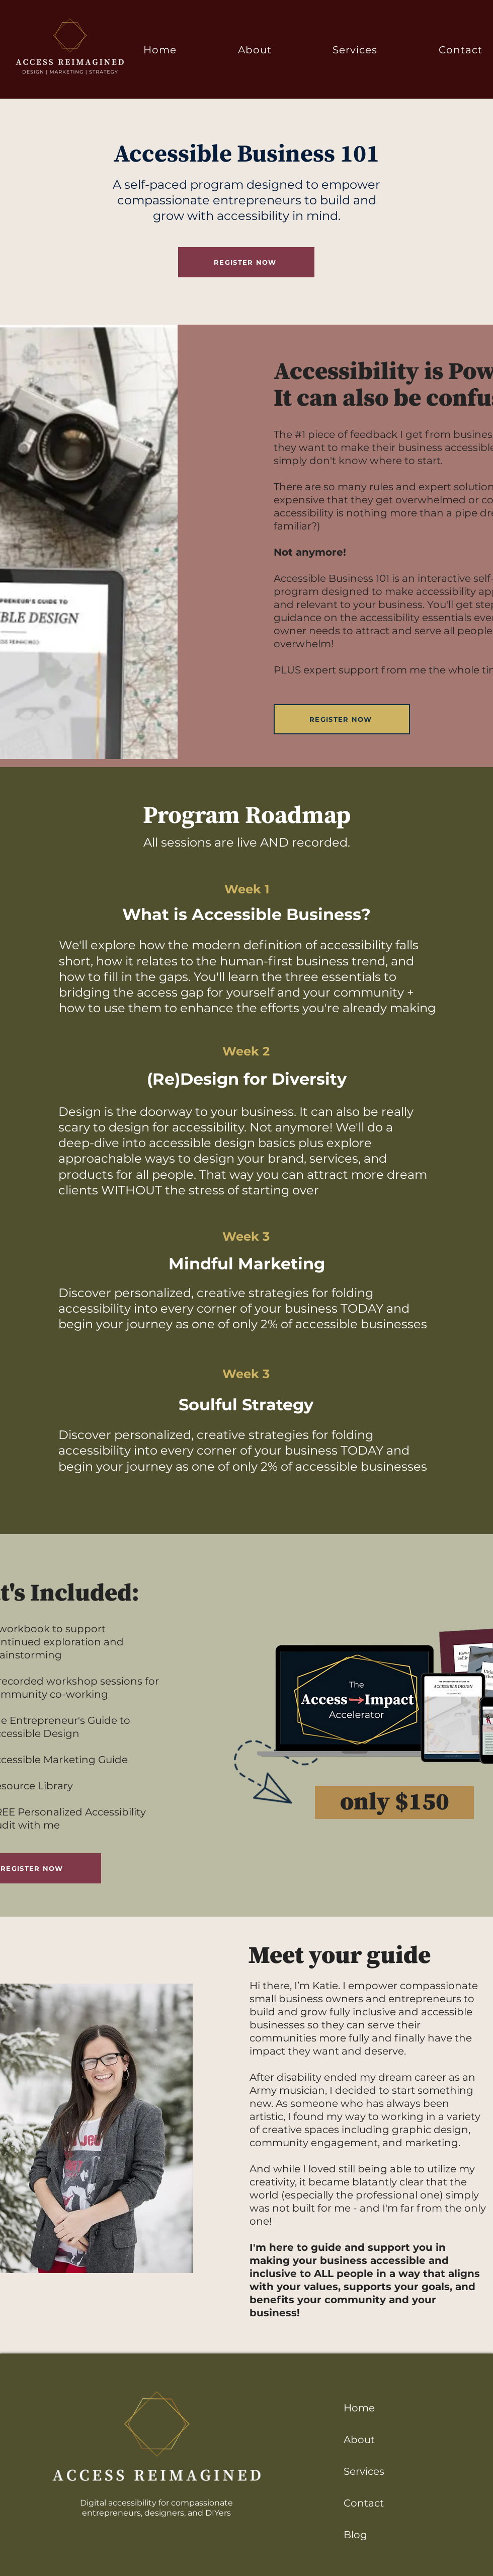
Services (364, 2471)
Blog (355, 2535)
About (359, 2440)
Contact (364, 2503)
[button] (355, 49)
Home (359, 2408)
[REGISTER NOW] (246, 262)
